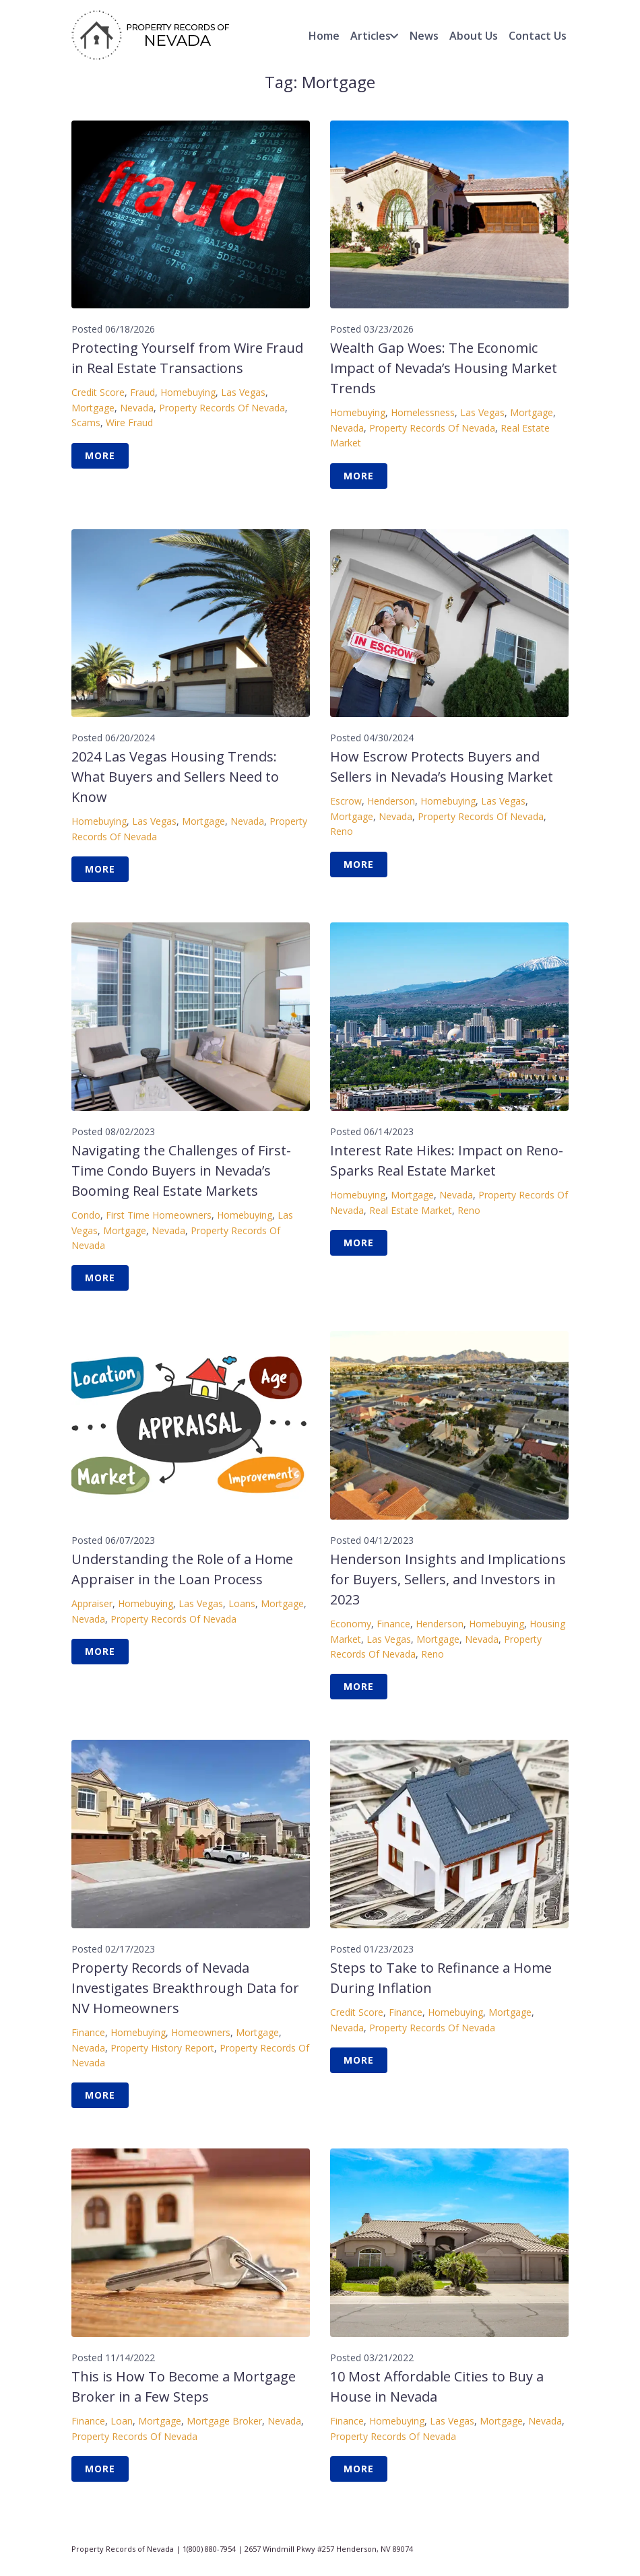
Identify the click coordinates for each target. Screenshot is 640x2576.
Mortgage (93, 407)
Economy (350, 1623)
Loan (121, 2420)
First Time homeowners (159, 1215)
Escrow (346, 800)
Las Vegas (243, 392)
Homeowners (200, 2032)
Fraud (142, 392)
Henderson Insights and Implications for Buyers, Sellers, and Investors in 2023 (448, 1579)
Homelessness (423, 412)
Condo (85, 1215)
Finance (393, 1623)
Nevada (137, 407)
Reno (341, 831)
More (100, 455)
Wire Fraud (129, 422)
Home (324, 35)
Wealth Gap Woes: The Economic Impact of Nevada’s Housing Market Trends (443, 368)
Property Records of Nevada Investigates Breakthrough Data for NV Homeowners (185, 1988)
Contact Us (538, 35)
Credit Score (98, 392)
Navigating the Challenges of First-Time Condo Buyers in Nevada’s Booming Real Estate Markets (181, 1170)
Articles (370, 35)
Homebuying (188, 392)
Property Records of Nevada (222, 407)
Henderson (391, 800)
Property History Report (162, 2047)
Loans (241, 1603)
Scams (85, 422)
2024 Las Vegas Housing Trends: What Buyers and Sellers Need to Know (175, 776)
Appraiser (92, 1603)
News (424, 35)
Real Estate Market (410, 1210)
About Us (473, 35)
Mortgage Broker (224, 2420)
